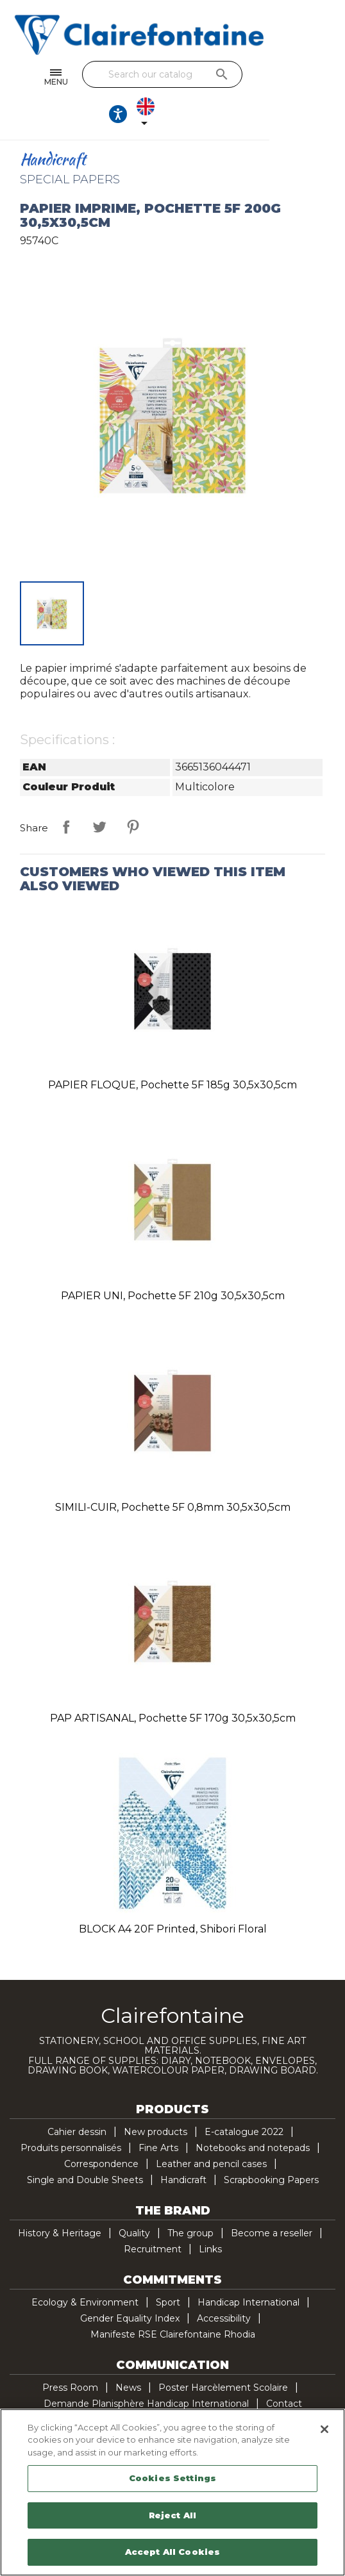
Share (66, 793)
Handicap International (248, 2269)
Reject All (172, 2515)
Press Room (70, 2354)
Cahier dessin (76, 2098)
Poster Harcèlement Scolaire (223, 2354)
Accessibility (224, 2285)
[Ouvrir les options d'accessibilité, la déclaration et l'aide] (279, 78)
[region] (172, 2492)
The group (190, 2200)
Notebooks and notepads (253, 2114)
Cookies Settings (172, 2478)
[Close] (324, 2429)
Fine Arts (158, 2114)
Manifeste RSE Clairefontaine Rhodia (172, 2301)
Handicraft (183, 2146)
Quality (134, 2200)
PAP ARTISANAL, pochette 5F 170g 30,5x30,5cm (173, 1685)
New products (155, 2098)
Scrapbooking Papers (271, 2146)
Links (210, 2216)
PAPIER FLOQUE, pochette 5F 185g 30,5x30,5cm (172, 1051)
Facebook (132, 2404)
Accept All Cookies (172, 2552)
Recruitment (152, 2216)
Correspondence (101, 2130)
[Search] (169, 74)
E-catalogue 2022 (244, 2098)
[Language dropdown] (316, 77)
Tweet (99, 793)
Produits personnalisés (71, 2114)
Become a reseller (271, 2200)
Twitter (159, 2404)
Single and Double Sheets (85, 2146)
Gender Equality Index (130, 2285)
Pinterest (133, 793)
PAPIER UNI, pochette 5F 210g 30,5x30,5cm (173, 1262)
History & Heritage (59, 2200)
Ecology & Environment (85, 2269)
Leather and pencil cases (211, 2130)
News (128, 2354)
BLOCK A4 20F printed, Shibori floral (173, 1896)
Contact (284, 2370)
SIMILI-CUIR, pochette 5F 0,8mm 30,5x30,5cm (172, 1474)
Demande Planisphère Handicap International (146, 2370)
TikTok (240, 2404)
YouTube (186, 2404)
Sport (168, 2269)
